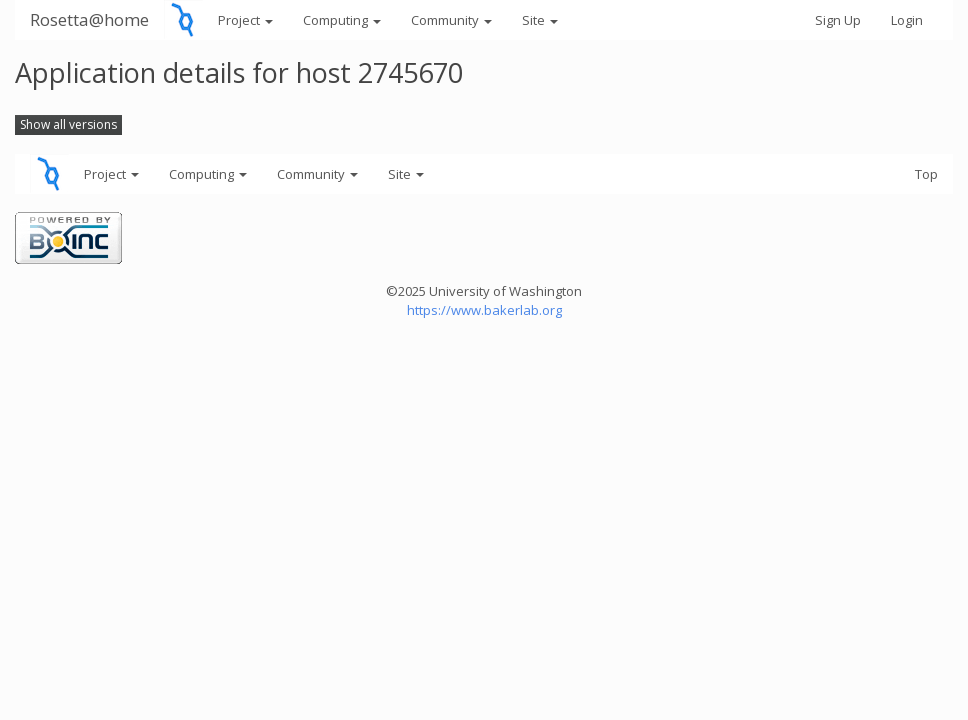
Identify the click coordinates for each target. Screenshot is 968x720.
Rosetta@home (89, 19)
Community (451, 20)
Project (245, 20)
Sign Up (838, 20)
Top (926, 174)
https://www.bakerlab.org (484, 310)
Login (907, 20)
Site (540, 20)
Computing (342, 20)
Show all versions (68, 124)
